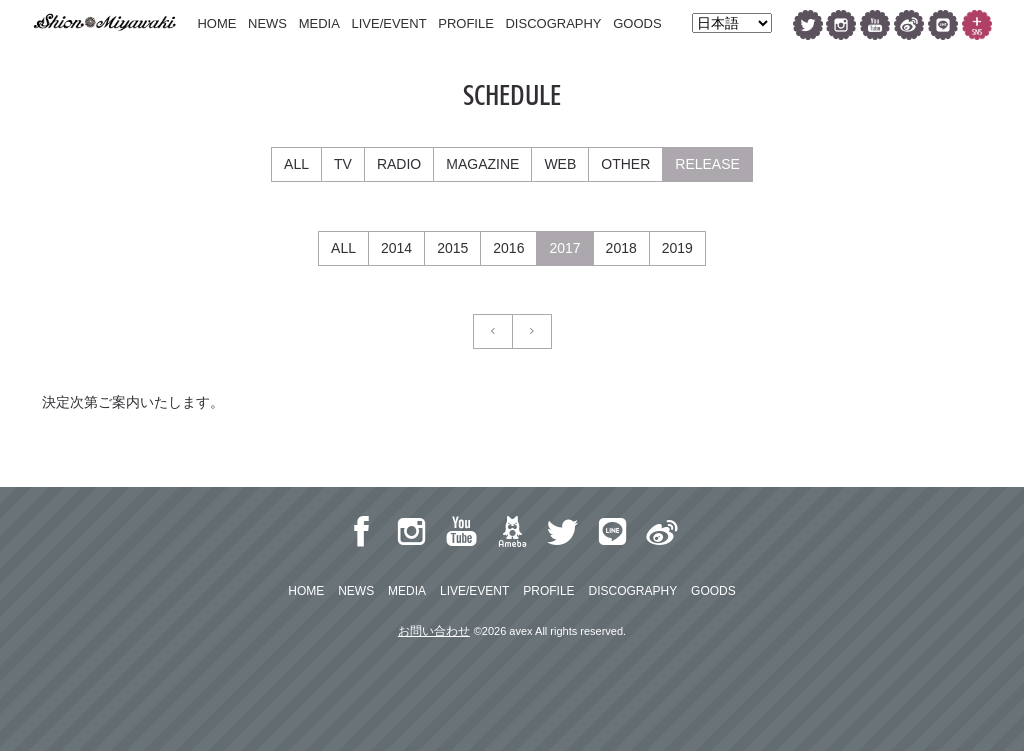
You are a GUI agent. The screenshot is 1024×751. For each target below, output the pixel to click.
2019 (677, 248)
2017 (564, 248)
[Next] (532, 331)
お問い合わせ (434, 631)
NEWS (267, 23)
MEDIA (319, 23)
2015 (452, 248)
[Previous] (493, 331)
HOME (216, 23)
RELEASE (707, 164)
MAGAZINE (482, 164)
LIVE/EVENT (388, 23)
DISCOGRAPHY (553, 23)
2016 (508, 248)
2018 (621, 248)
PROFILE (466, 23)
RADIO (399, 164)
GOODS (637, 23)
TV (343, 164)
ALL (296, 164)
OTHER (625, 164)
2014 (396, 248)
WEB (560, 164)
